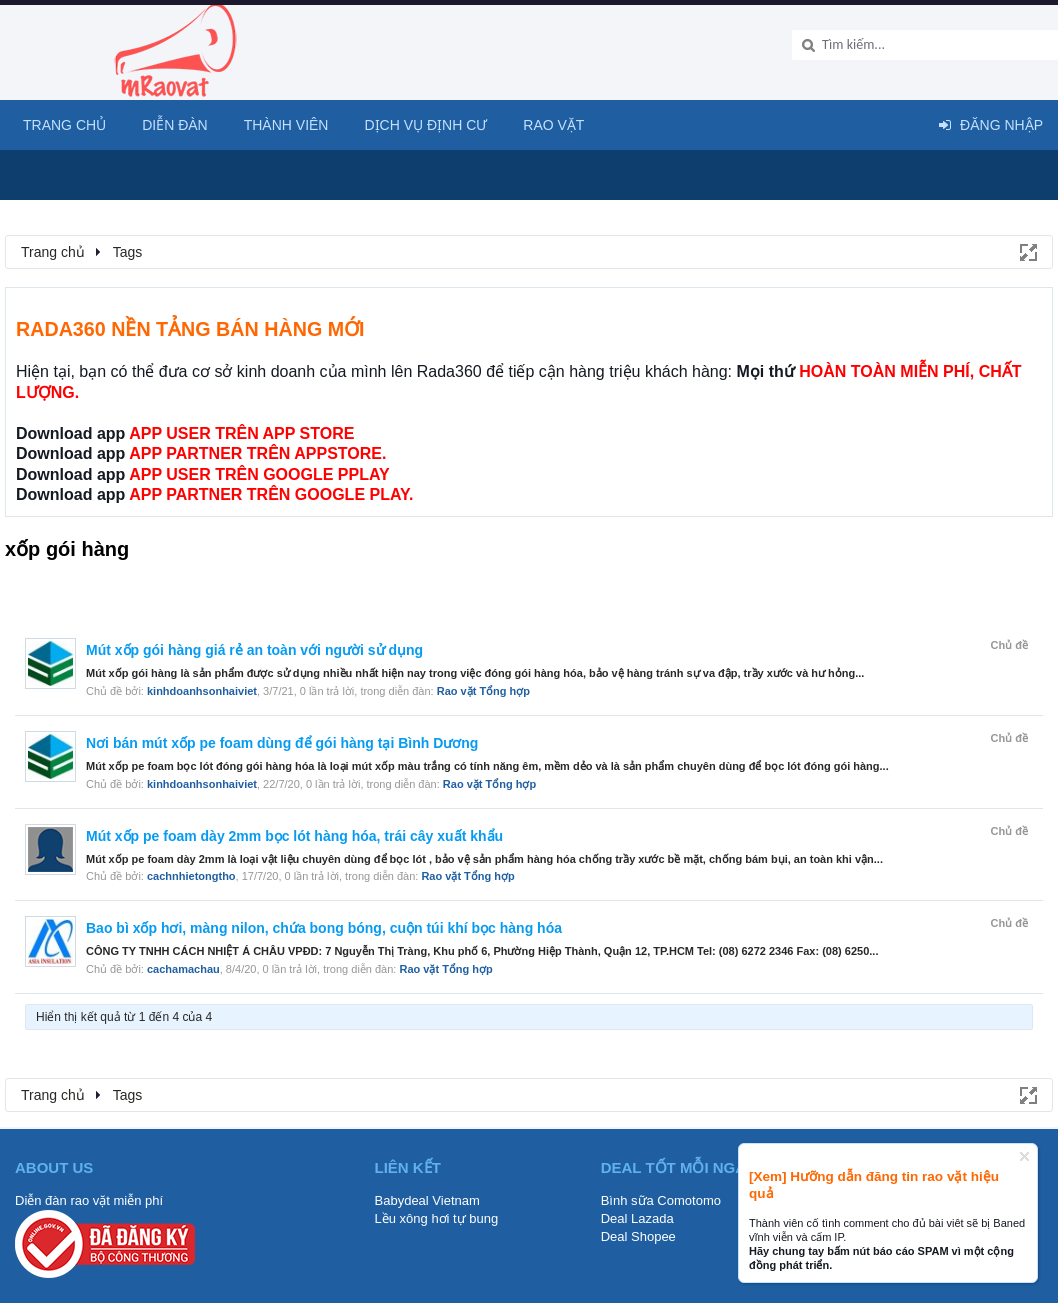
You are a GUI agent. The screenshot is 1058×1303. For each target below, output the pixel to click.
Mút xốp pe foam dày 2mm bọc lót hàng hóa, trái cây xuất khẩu (294, 836)
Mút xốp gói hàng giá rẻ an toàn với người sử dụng (254, 650)
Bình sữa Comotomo (661, 1200)
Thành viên (286, 125)
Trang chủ (64, 125)
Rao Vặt (553, 125)
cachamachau (183, 969)
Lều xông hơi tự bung (437, 1218)
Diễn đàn (175, 125)
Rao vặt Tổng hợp (483, 691)
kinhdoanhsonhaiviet (202, 691)
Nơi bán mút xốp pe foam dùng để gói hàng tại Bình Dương (282, 743)
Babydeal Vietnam (427, 1200)
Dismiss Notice (1024, 1156)
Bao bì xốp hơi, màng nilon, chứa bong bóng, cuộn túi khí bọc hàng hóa (324, 928)
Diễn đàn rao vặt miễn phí (89, 1200)
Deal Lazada (637, 1218)
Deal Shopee (638, 1236)
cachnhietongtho (191, 876)
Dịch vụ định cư (425, 125)
